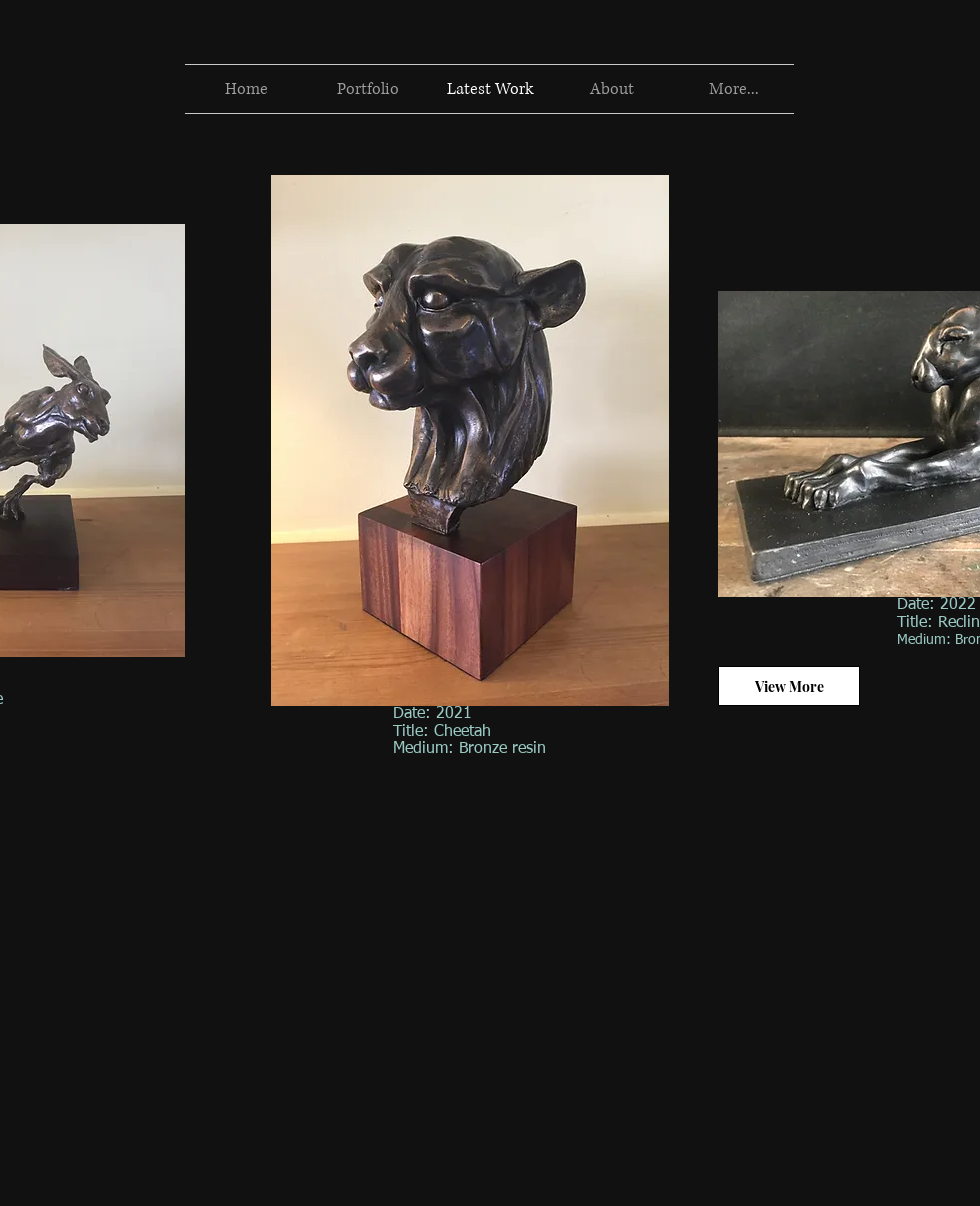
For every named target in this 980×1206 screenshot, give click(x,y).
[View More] (789, 686)
